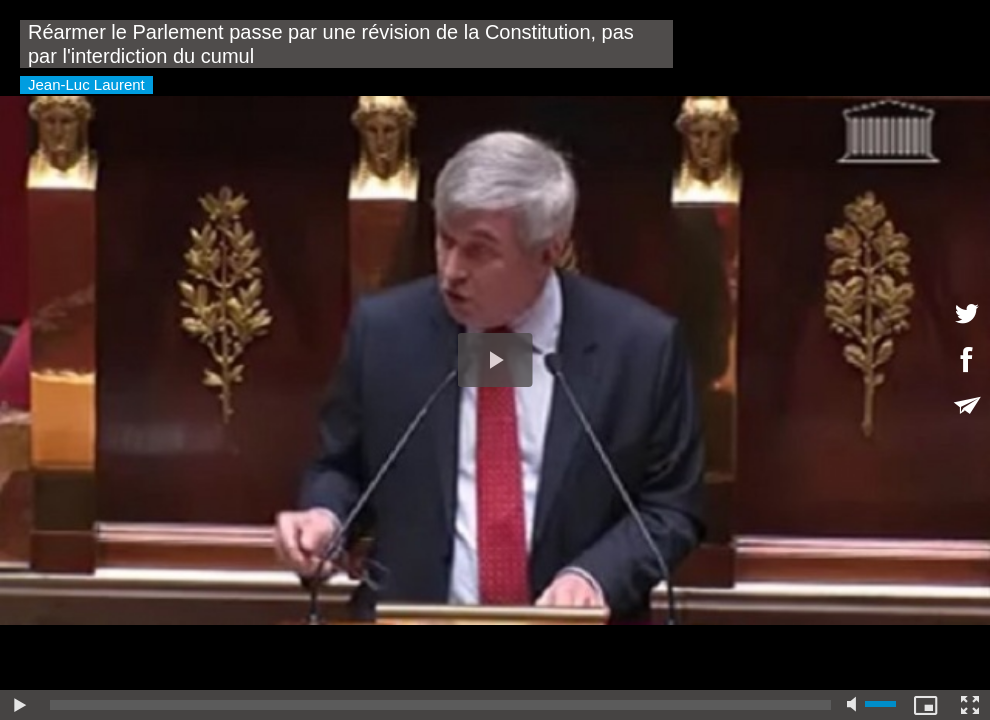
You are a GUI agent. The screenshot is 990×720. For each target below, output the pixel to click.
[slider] (440, 705)
